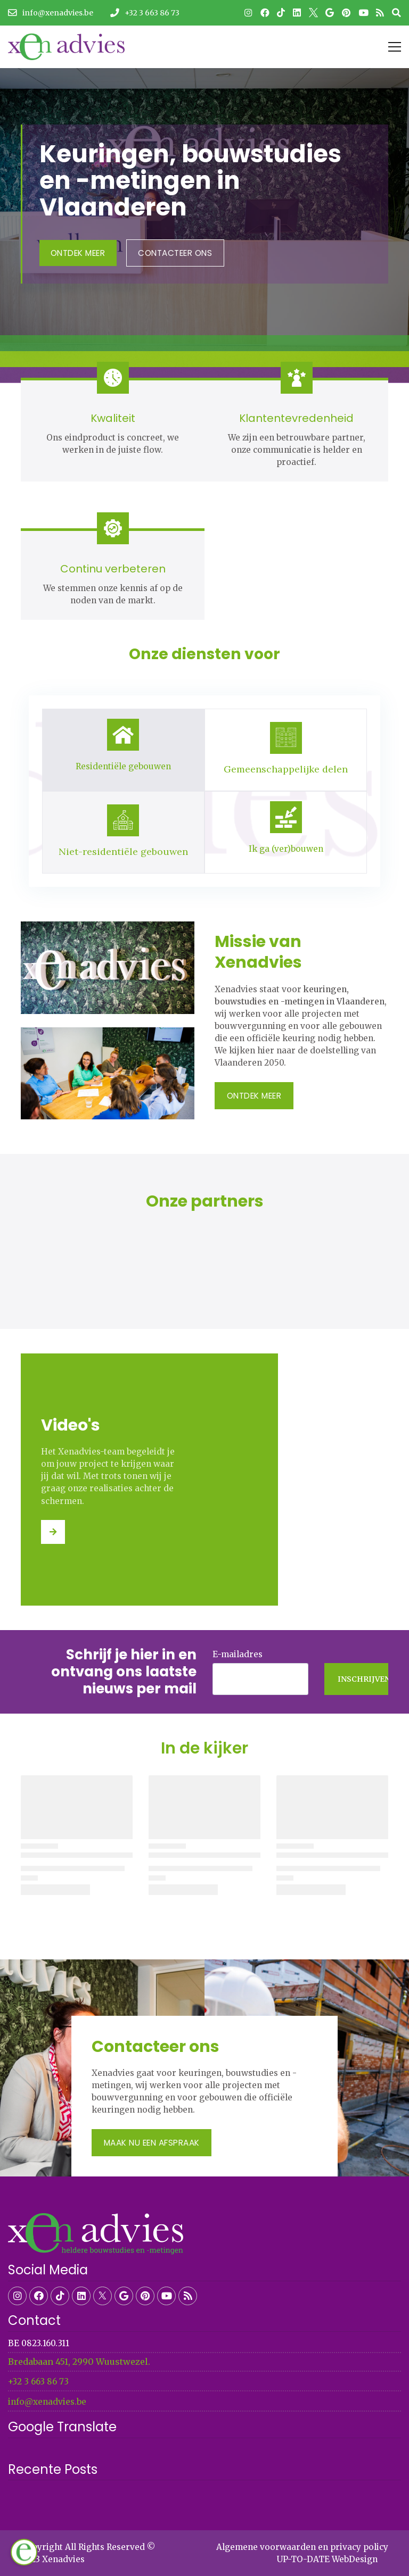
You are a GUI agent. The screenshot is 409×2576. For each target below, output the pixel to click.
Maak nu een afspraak (152, 2142)
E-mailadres (237, 1654)
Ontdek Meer (78, 253)
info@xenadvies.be (47, 2402)
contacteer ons (175, 253)
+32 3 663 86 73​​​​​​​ (38, 2381)
